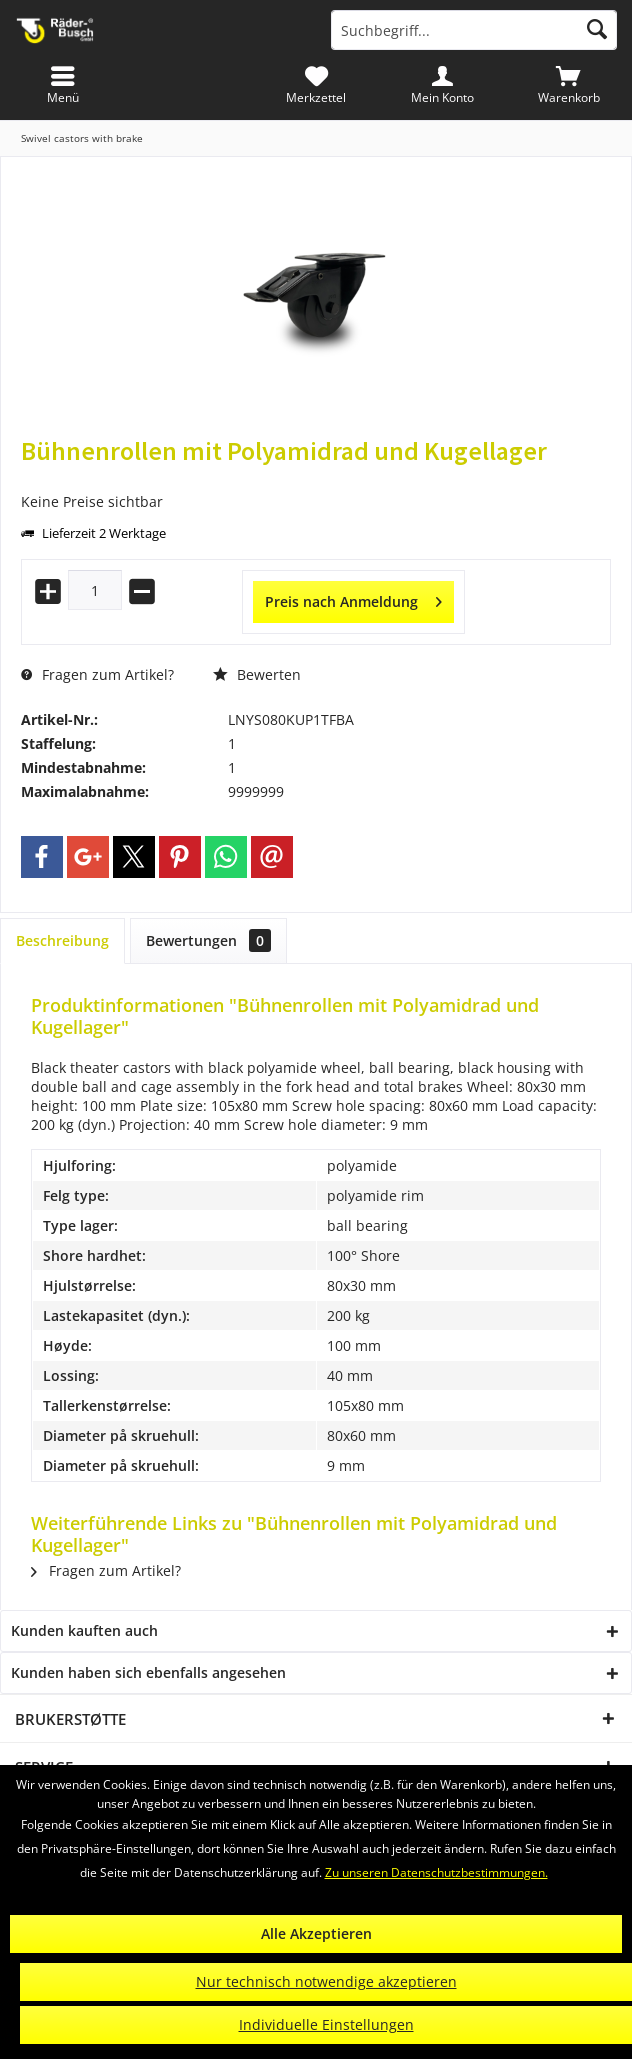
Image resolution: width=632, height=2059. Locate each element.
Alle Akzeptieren (316, 1933)
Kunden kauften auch (84, 1630)
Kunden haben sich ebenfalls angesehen (148, 1672)
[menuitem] (569, 85)
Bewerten (257, 674)
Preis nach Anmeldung (353, 598)
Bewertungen (208, 940)
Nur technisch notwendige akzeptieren (326, 1981)
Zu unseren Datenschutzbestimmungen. (436, 1872)
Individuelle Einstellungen (326, 2024)
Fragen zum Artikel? (97, 674)
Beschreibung (62, 940)
